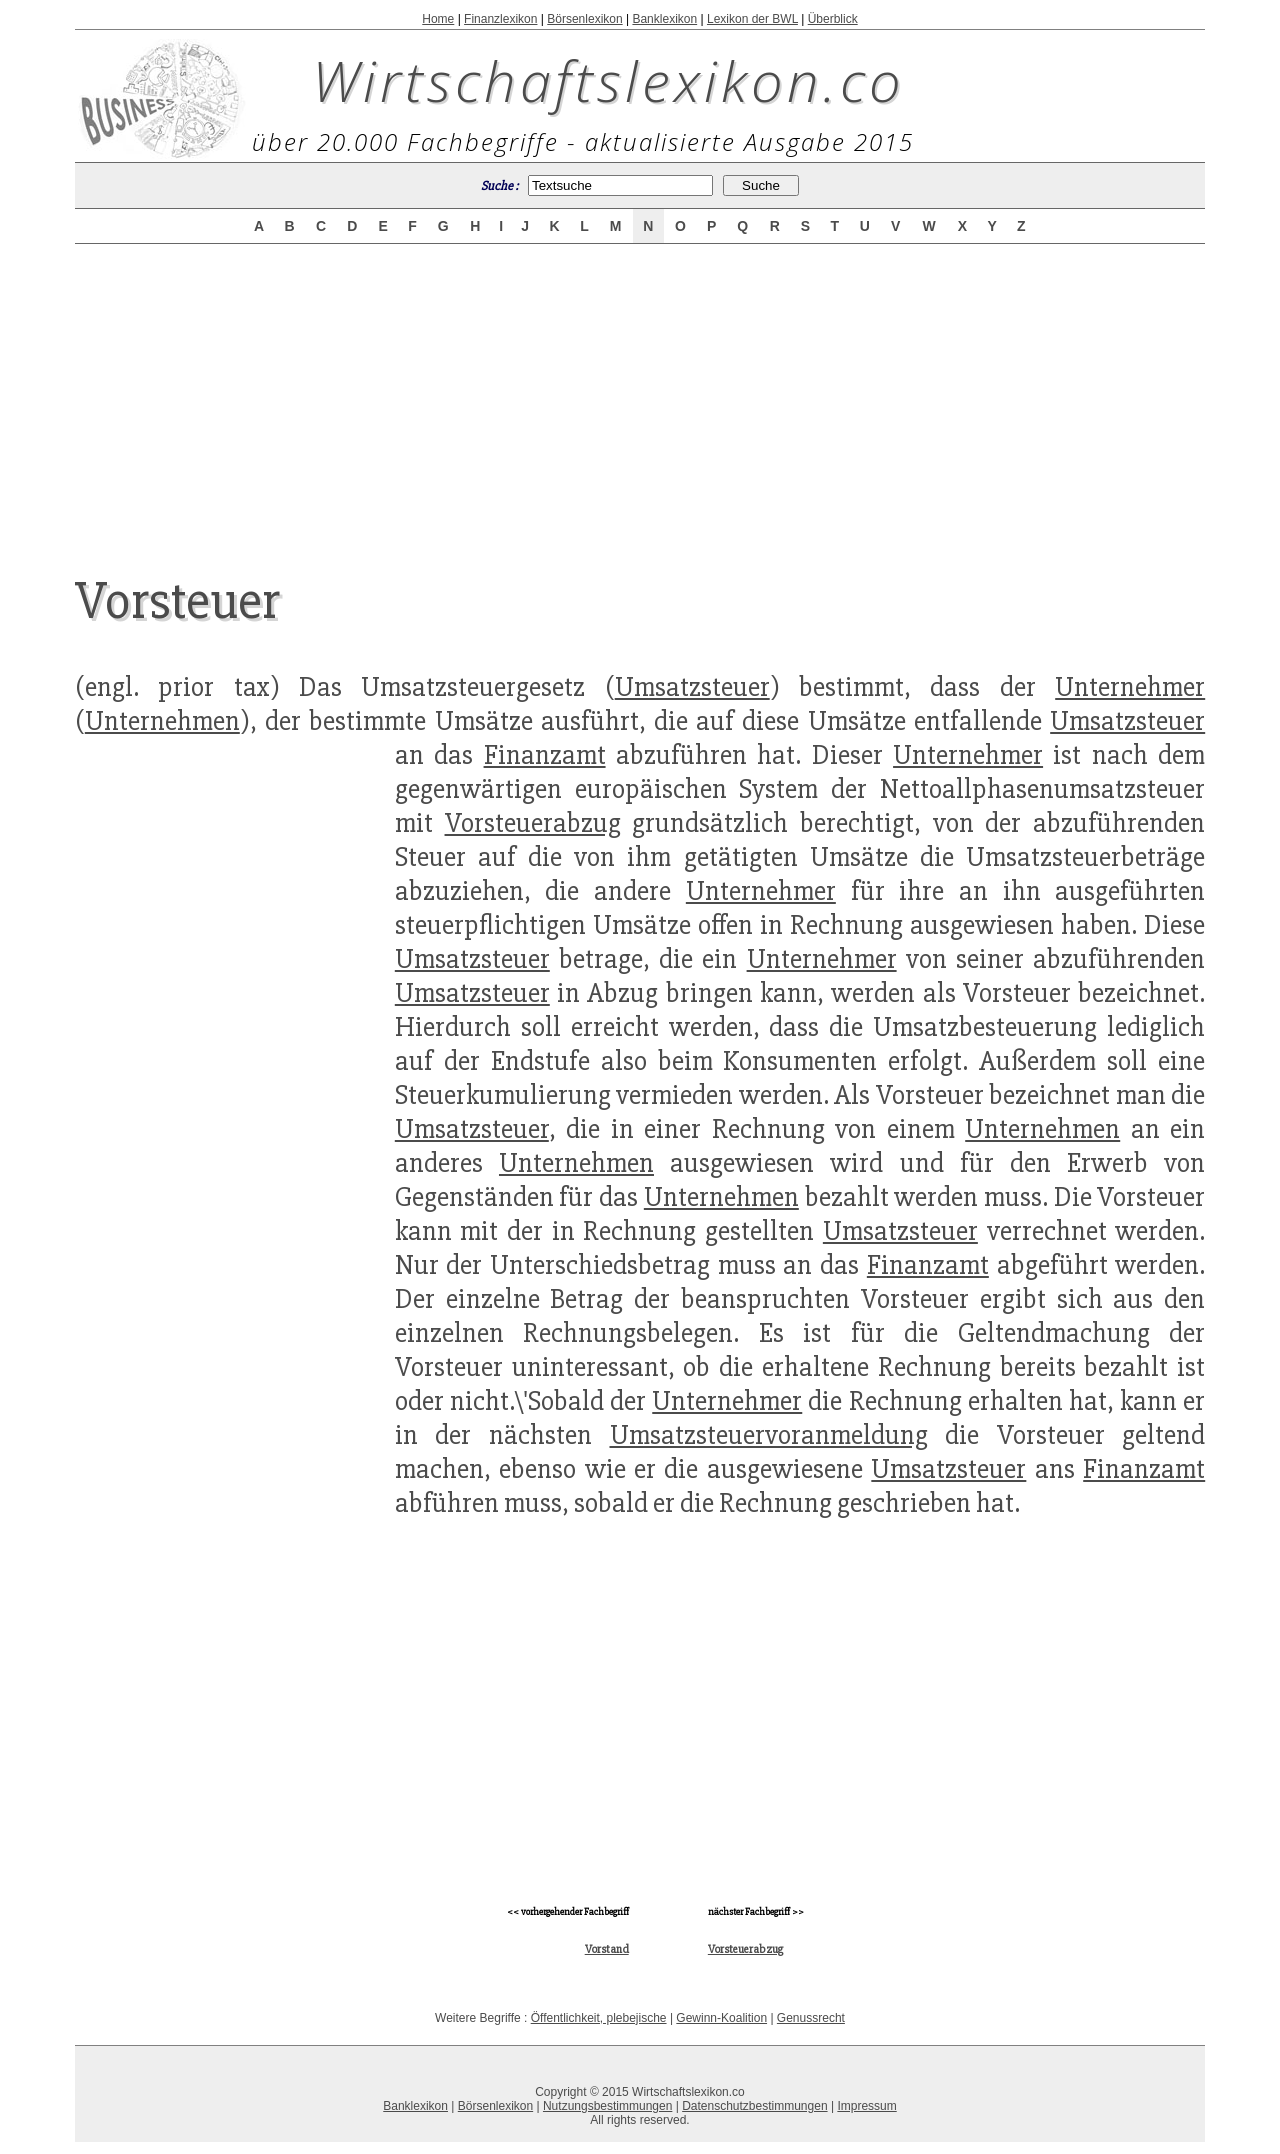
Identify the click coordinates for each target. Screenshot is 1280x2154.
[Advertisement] (640, 392)
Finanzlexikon (500, 19)
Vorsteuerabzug (533, 823)
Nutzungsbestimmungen (607, 2106)
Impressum (866, 2106)
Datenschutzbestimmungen (754, 2106)
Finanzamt (545, 755)
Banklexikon (664, 19)
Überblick (833, 19)
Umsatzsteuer (692, 687)
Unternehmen (162, 721)
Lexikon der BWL (752, 19)
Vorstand (607, 1949)
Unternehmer (1130, 687)
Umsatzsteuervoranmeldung (769, 1435)
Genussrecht (811, 2018)
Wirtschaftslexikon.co (608, 80)
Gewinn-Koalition (721, 2018)
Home (438, 19)
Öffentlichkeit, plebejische (599, 2018)
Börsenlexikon (584, 19)
